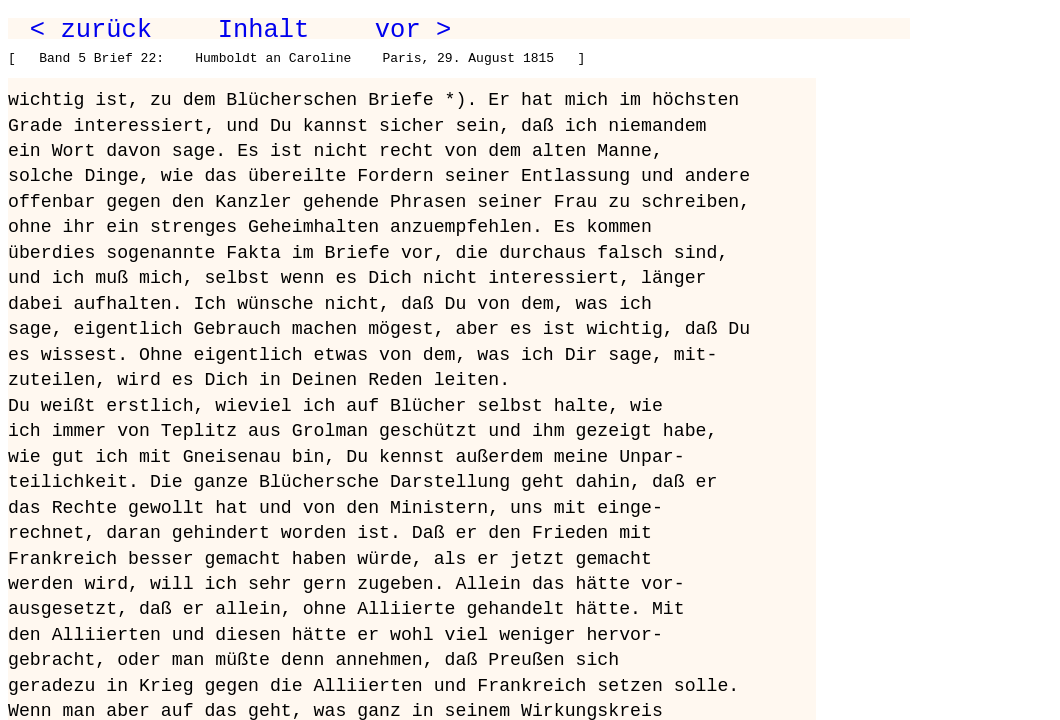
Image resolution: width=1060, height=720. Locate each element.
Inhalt (264, 30)
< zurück (91, 30)
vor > (413, 30)
